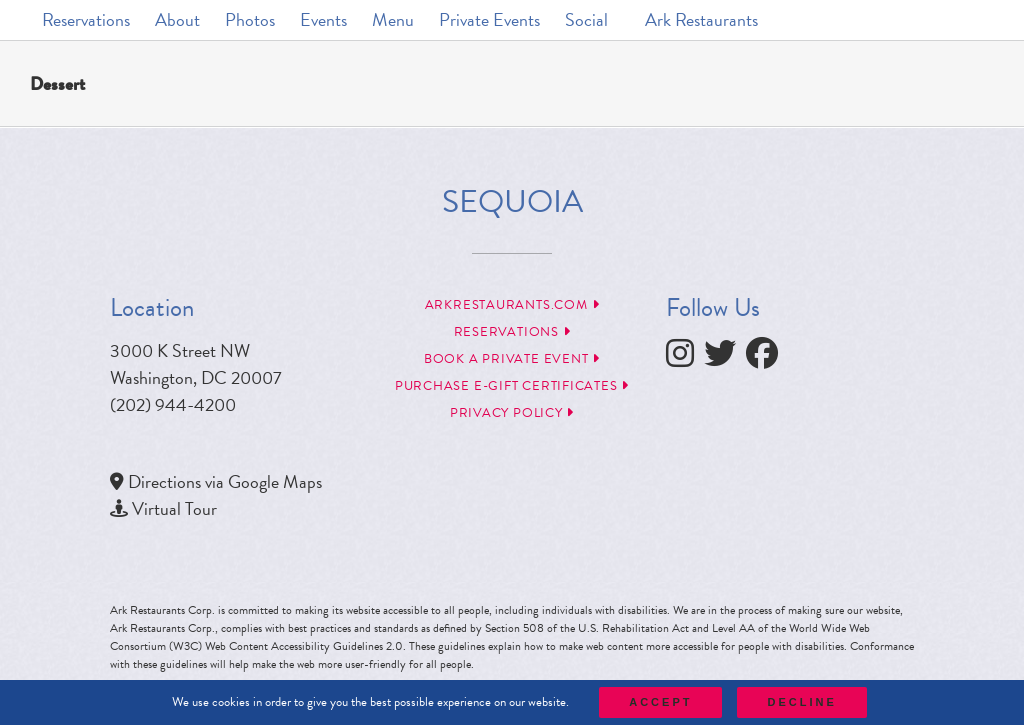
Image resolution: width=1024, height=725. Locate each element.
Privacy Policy (512, 413)
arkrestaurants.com (512, 305)
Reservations (512, 332)
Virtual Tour (174, 508)
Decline (801, 702)
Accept (660, 702)
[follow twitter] (725, 358)
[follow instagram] (685, 358)
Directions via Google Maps (225, 481)
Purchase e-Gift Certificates (512, 386)
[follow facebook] (767, 358)
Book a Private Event (512, 359)
